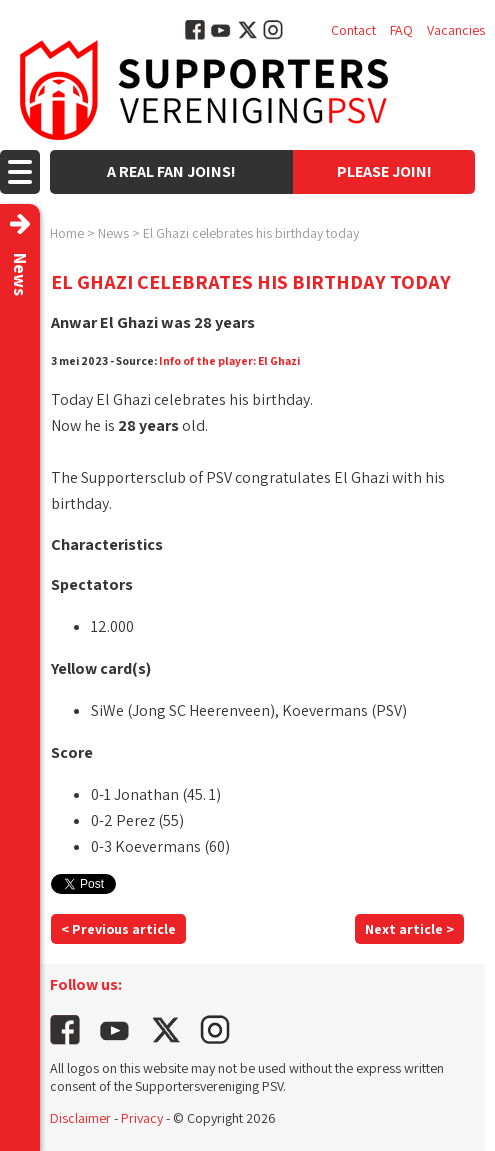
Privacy (142, 1118)
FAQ (401, 30)
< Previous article (118, 929)
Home (67, 233)
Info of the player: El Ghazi (229, 360)
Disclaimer (80, 1118)
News (113, 233)
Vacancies (456, 30)
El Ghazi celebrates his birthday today (251, 233)
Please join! (384, 171)
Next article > (409, 929)
